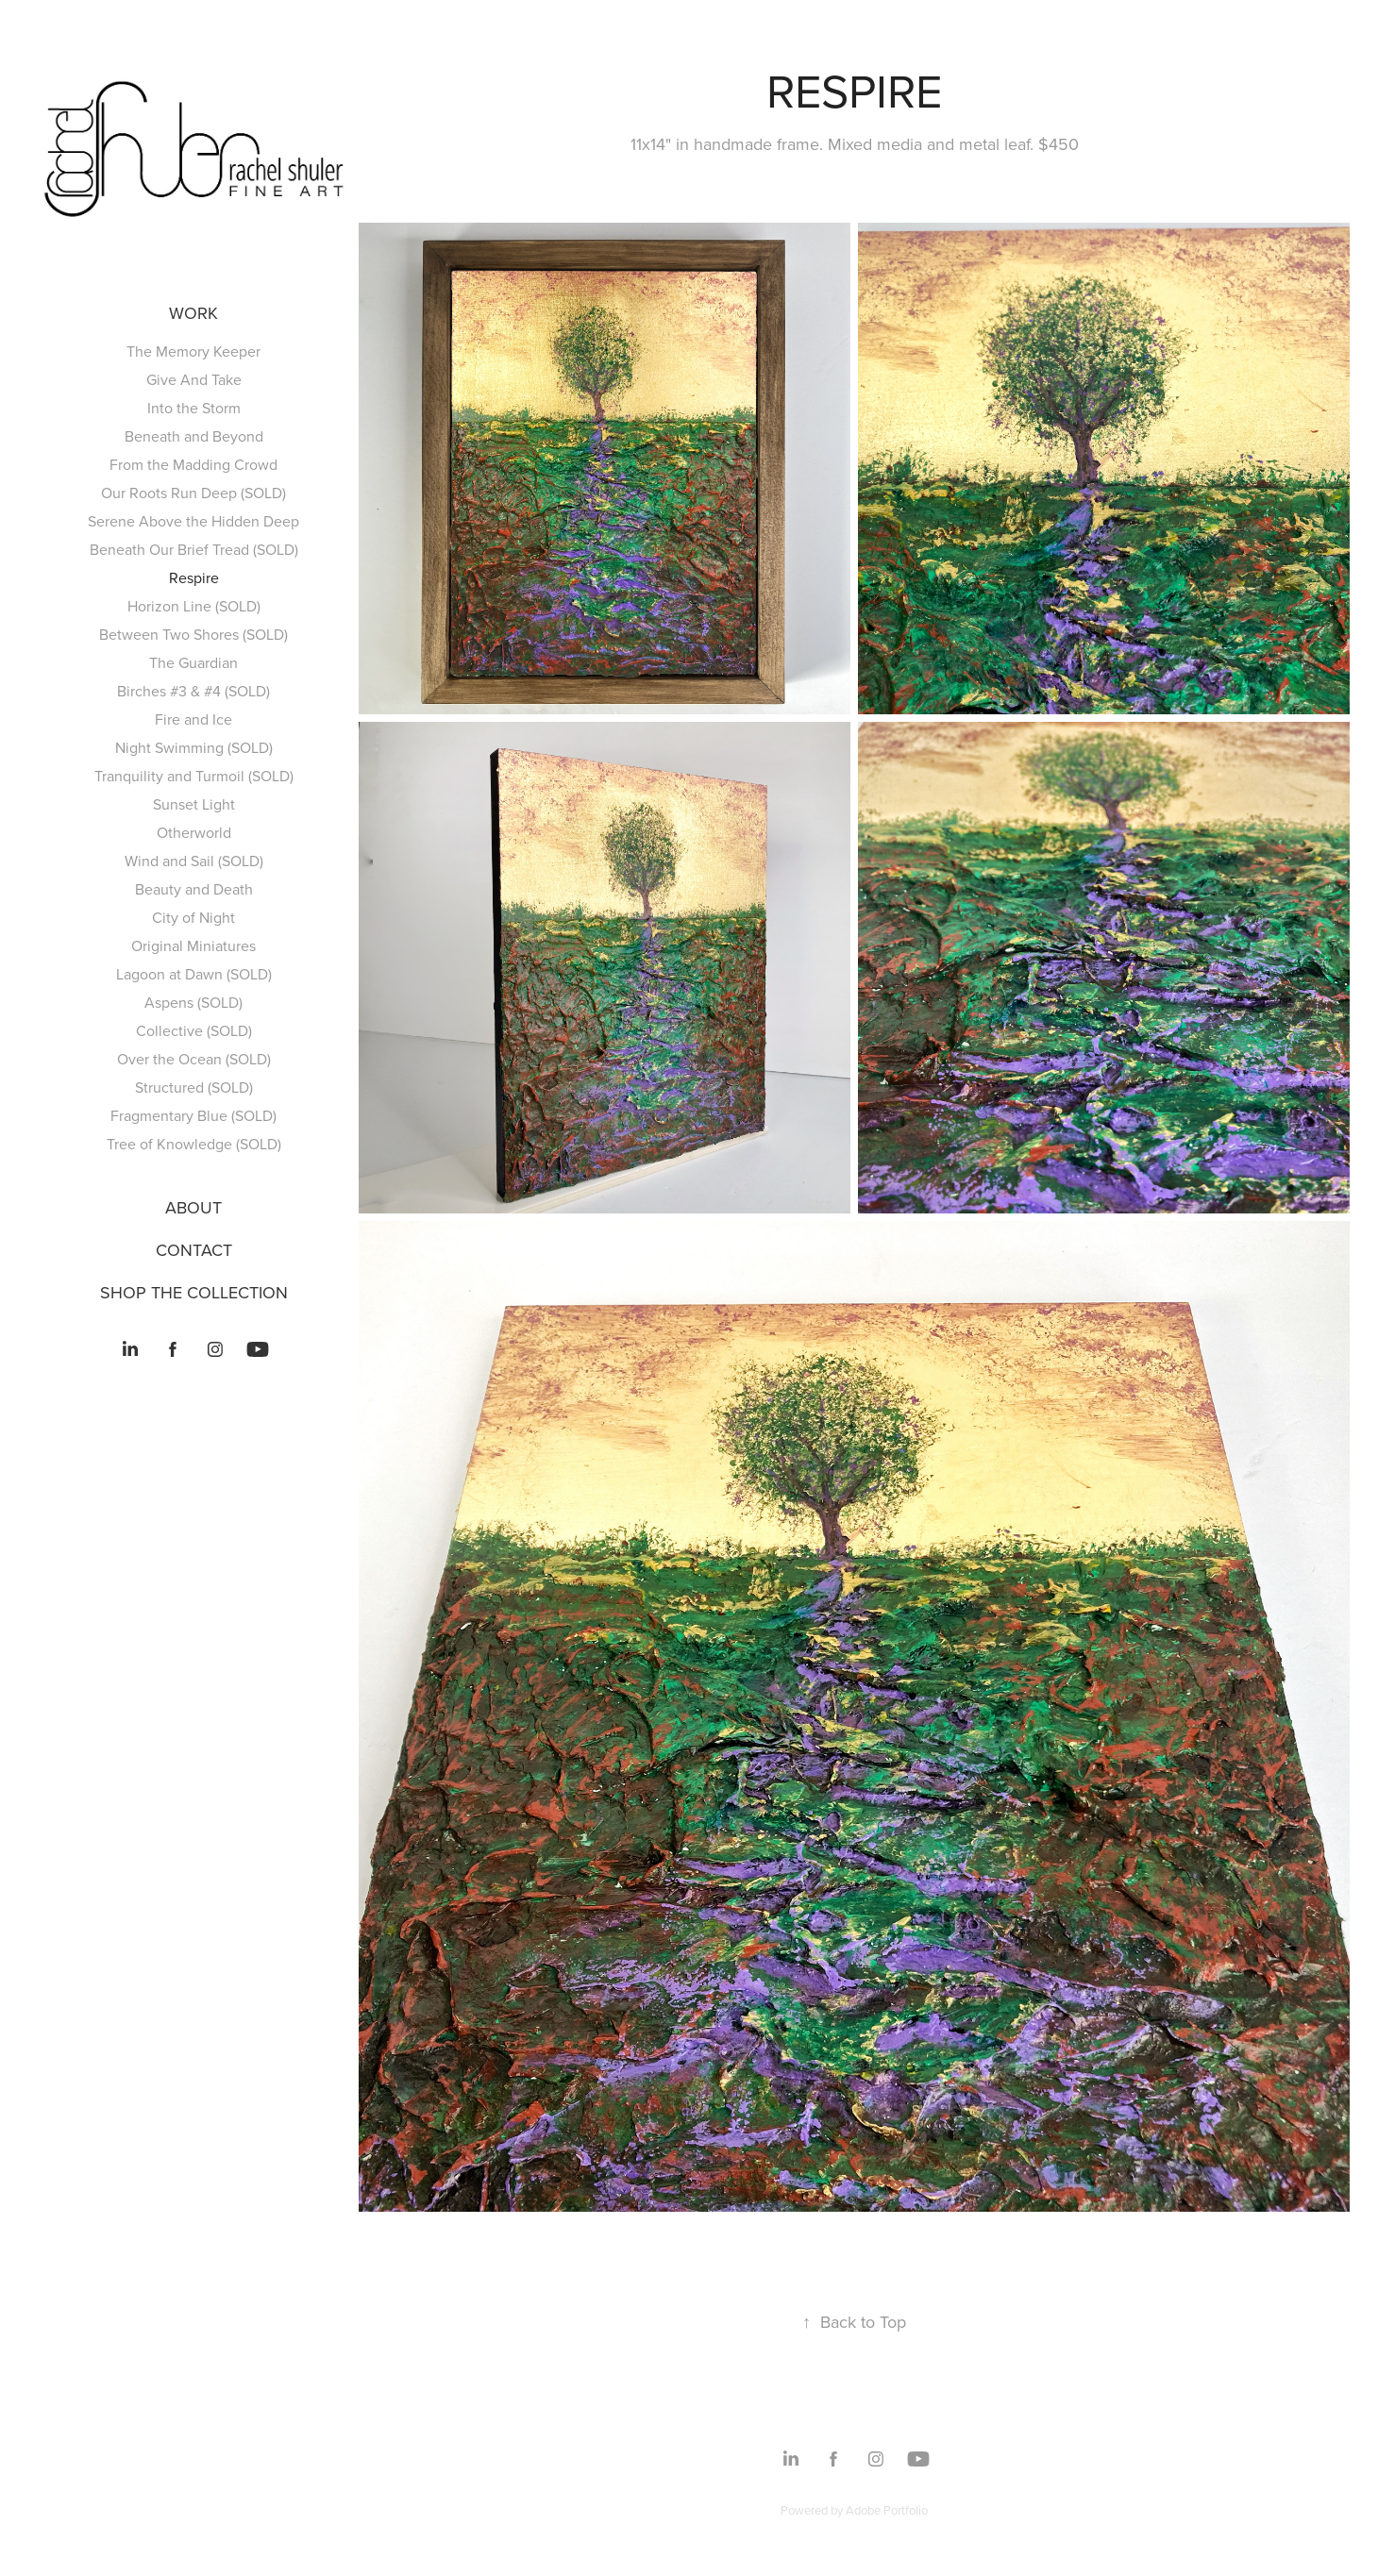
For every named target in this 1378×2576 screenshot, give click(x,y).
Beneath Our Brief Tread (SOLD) (194, 549)
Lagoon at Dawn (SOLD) (194, 973)
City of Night (193, 917)
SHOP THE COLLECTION (194, 1292)
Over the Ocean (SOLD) (194, 1058)
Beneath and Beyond (194, 436)
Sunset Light (194, 804)
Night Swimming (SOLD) (194, 747)
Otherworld (194, 832)
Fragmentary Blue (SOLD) (193, 1115)
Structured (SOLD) (194, 1087)
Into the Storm (194, 407)
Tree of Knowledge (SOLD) (194, 1143)
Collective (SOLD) (194, 1030)
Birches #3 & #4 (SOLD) (193, 690)
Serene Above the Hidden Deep (193, 520)
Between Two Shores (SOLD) (193, 634)
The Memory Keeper (193, 351)
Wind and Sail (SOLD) (194, 860)
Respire (194, 577)
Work (193, 313)
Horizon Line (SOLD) (193, 605)
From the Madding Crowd (193, 464)
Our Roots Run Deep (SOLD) (193, 492)
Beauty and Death (194, 888)
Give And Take (194, 379)
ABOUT (193, 1207)
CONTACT (194, 1250)
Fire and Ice (193, 719)
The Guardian (193, 662)
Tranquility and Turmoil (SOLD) (194, 775)
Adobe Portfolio (887, 2509)
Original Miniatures (193, 945)
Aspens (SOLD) (193, 1002)
